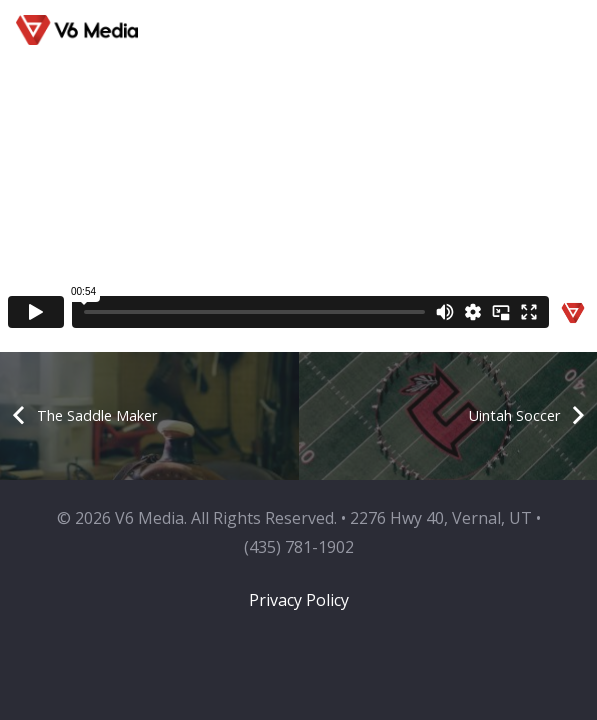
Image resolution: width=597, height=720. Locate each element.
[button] (534, 30)
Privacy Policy (299, 600)
